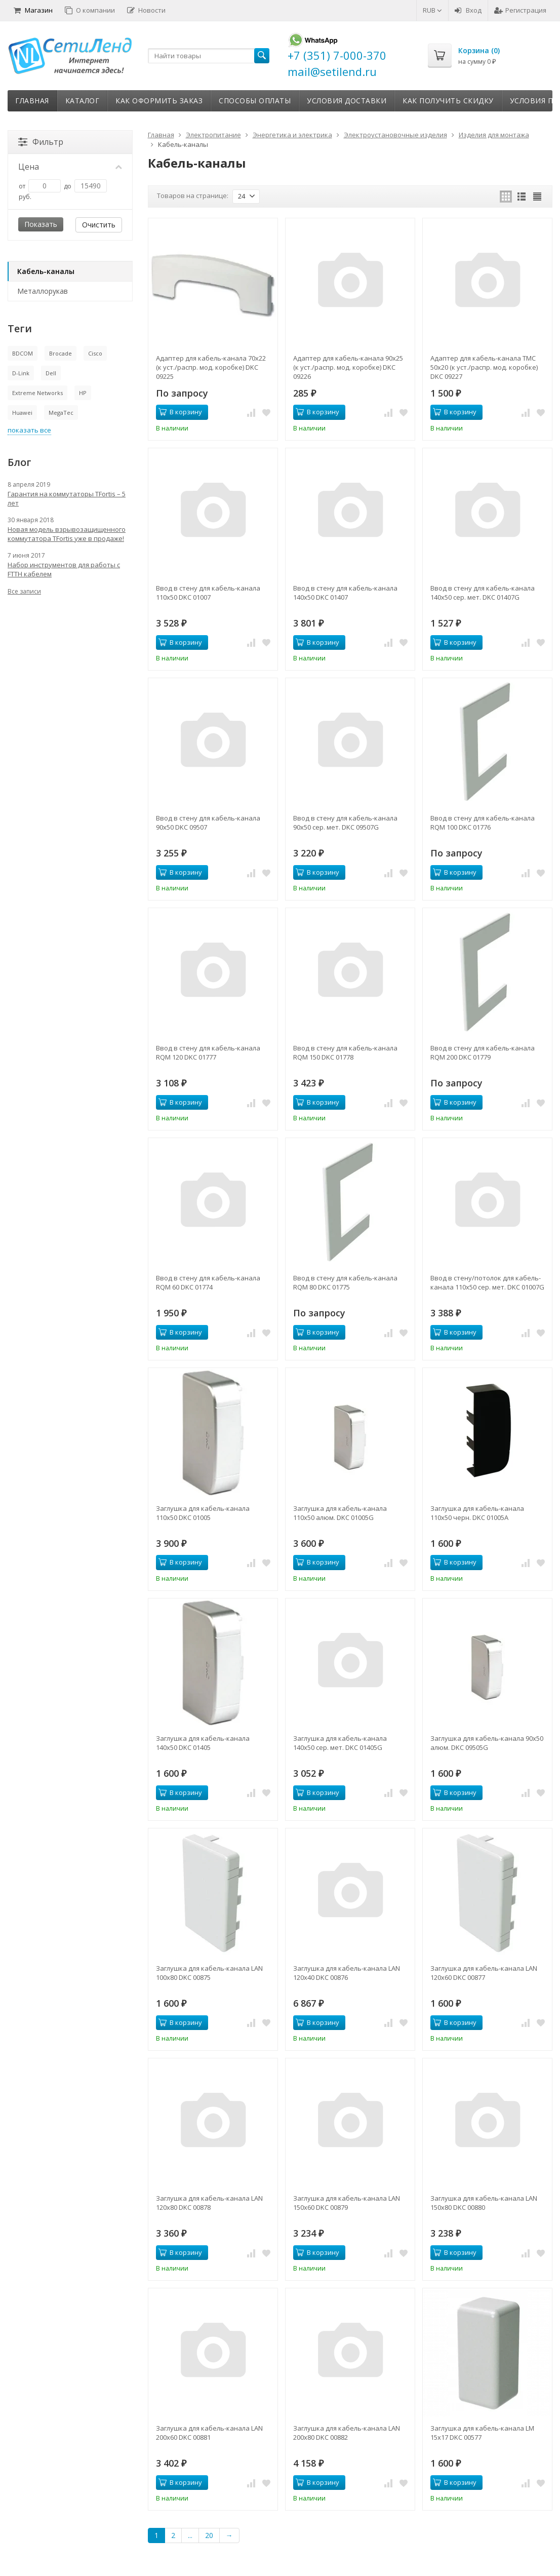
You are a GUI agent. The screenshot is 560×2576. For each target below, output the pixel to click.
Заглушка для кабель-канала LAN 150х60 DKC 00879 (346, 2203)
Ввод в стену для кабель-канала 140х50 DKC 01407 (345, 592)
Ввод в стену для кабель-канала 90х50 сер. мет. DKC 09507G (345, 822)
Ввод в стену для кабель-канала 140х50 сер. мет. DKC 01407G (482, 592)
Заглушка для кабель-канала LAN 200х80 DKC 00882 (346, 2433)
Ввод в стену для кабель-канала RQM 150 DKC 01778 (345, 1052)
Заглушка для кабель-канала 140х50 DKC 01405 (203, 1743)
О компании (90, 10)
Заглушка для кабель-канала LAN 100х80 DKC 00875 (209, 1973)
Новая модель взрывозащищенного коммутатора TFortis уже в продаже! (67, 534)
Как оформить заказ (159, 100)
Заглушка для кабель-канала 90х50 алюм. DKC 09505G (486, 1743)
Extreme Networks (37, 393)
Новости (146, 10)
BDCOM (22, 353)
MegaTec (61, 412)
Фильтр (40, 141)
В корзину (180, 411)
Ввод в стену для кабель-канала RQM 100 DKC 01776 (482, 822)
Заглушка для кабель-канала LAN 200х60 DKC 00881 (209, 2433)
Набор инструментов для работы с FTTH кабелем (64, 569)
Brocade (60, 353)
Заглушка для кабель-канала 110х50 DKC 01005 (203, 1513)
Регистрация (520, 10)
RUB (432, 10)
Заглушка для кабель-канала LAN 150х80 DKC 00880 (483, 2203)
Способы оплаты (255, 100)
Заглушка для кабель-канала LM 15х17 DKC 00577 (482, 2433)
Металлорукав (42, 291)
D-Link (20, 373)
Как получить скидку (448, 100)
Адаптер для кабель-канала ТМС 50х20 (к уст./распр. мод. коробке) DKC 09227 (484, 367)
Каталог (82, 100)
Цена (70, 167)
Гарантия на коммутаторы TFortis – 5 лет (67, 498)
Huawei (22, 412)
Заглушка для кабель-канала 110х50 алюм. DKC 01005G (340, 1513)
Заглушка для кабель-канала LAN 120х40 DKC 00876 (346, 1973)
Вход (468, 10)
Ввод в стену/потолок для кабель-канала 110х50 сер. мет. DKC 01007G (487, 1282)
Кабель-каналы (45, 271)
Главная (32, 100)
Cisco (95, 353)
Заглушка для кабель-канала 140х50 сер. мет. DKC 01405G (340, 1743)
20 (209, 2535)
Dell (51, 373)
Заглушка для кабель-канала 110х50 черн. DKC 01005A (477, 1513)
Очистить (98, 224)
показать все (29, 430)
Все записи (24, 591)
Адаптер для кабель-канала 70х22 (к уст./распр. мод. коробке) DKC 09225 (211, 367)
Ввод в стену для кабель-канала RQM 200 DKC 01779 (482, 1052)
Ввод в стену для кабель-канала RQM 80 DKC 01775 (345, 1282)
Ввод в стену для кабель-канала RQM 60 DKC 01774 (208, 1282)
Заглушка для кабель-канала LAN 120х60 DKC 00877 (483, 1973)
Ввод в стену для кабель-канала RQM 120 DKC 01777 (208, 1052)
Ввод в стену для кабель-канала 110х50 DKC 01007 (208, 592)
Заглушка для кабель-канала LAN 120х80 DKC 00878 (209, 2203)
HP (83, 393)
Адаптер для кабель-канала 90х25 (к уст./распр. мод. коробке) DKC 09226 (348, 367)
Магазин (33, 10)
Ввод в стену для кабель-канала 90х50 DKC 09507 (208, 822)
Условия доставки (346, 100)
